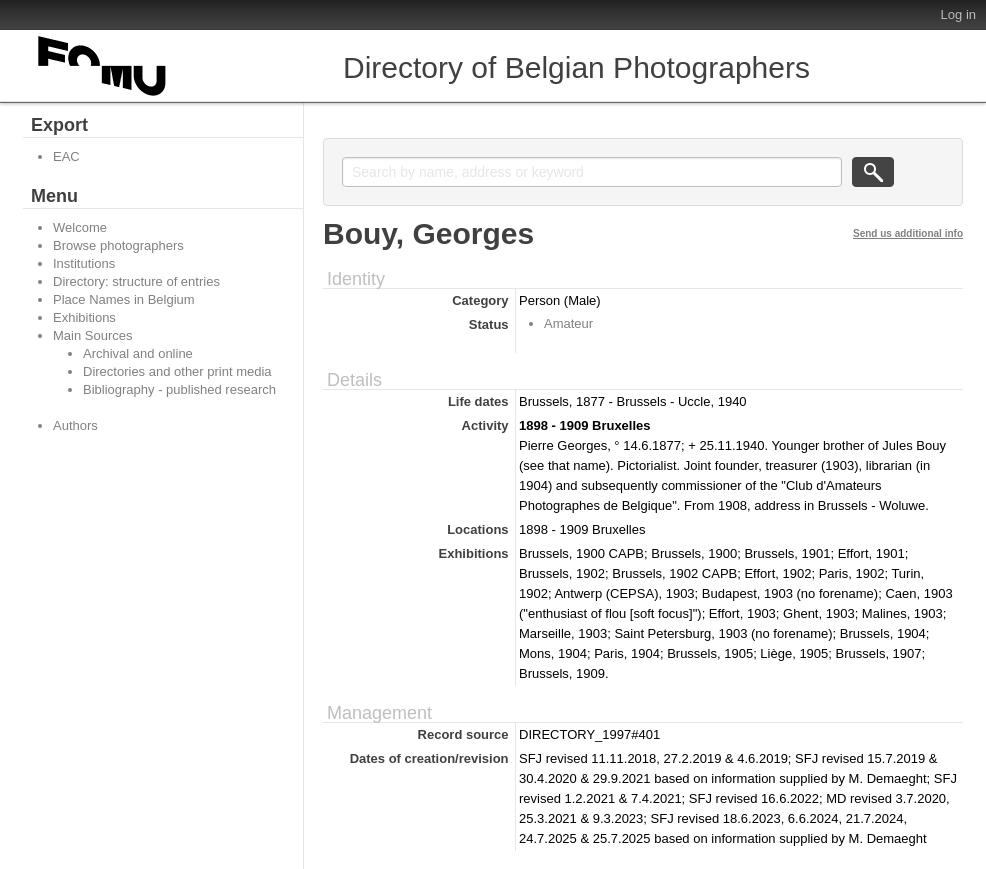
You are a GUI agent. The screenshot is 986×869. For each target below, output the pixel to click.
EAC (66, 156)
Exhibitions (84, 317)
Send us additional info (908, 233)
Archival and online (138, 353)
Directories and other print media (177, 371)
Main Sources (92, 335)
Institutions (84, 263)
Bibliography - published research (179, 389)
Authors (75, 425)
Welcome (80, 227)
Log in (958, 14)
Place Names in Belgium (124, 299)
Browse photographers (118, 245)
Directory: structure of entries (136, 281)
